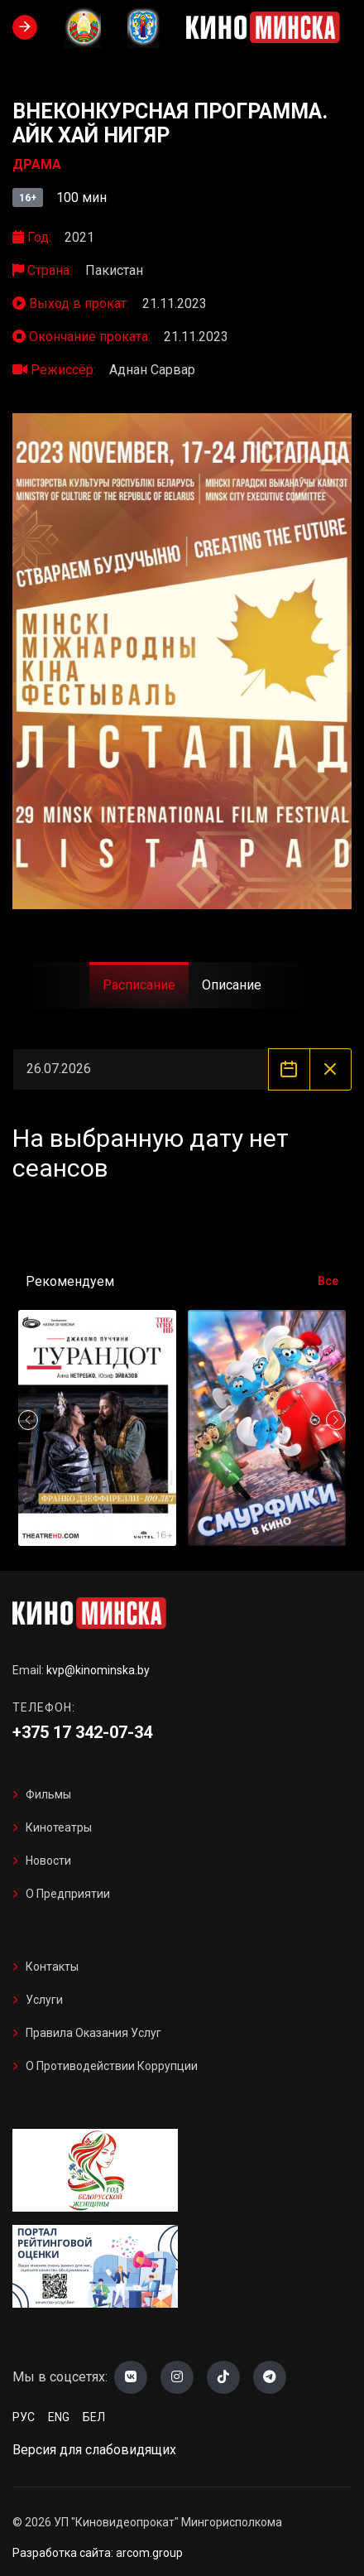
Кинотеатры (59, 1827)
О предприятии (68, 1893)
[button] (336, 1420)
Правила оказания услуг (93, 2032)
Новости (48, 1860)
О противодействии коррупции (112, 2066)
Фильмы (48, 1794)
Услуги (44, 1999)
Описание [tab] (231, 985)
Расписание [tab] (139, 985)
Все (328, 1281)
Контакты (52, 1966)
